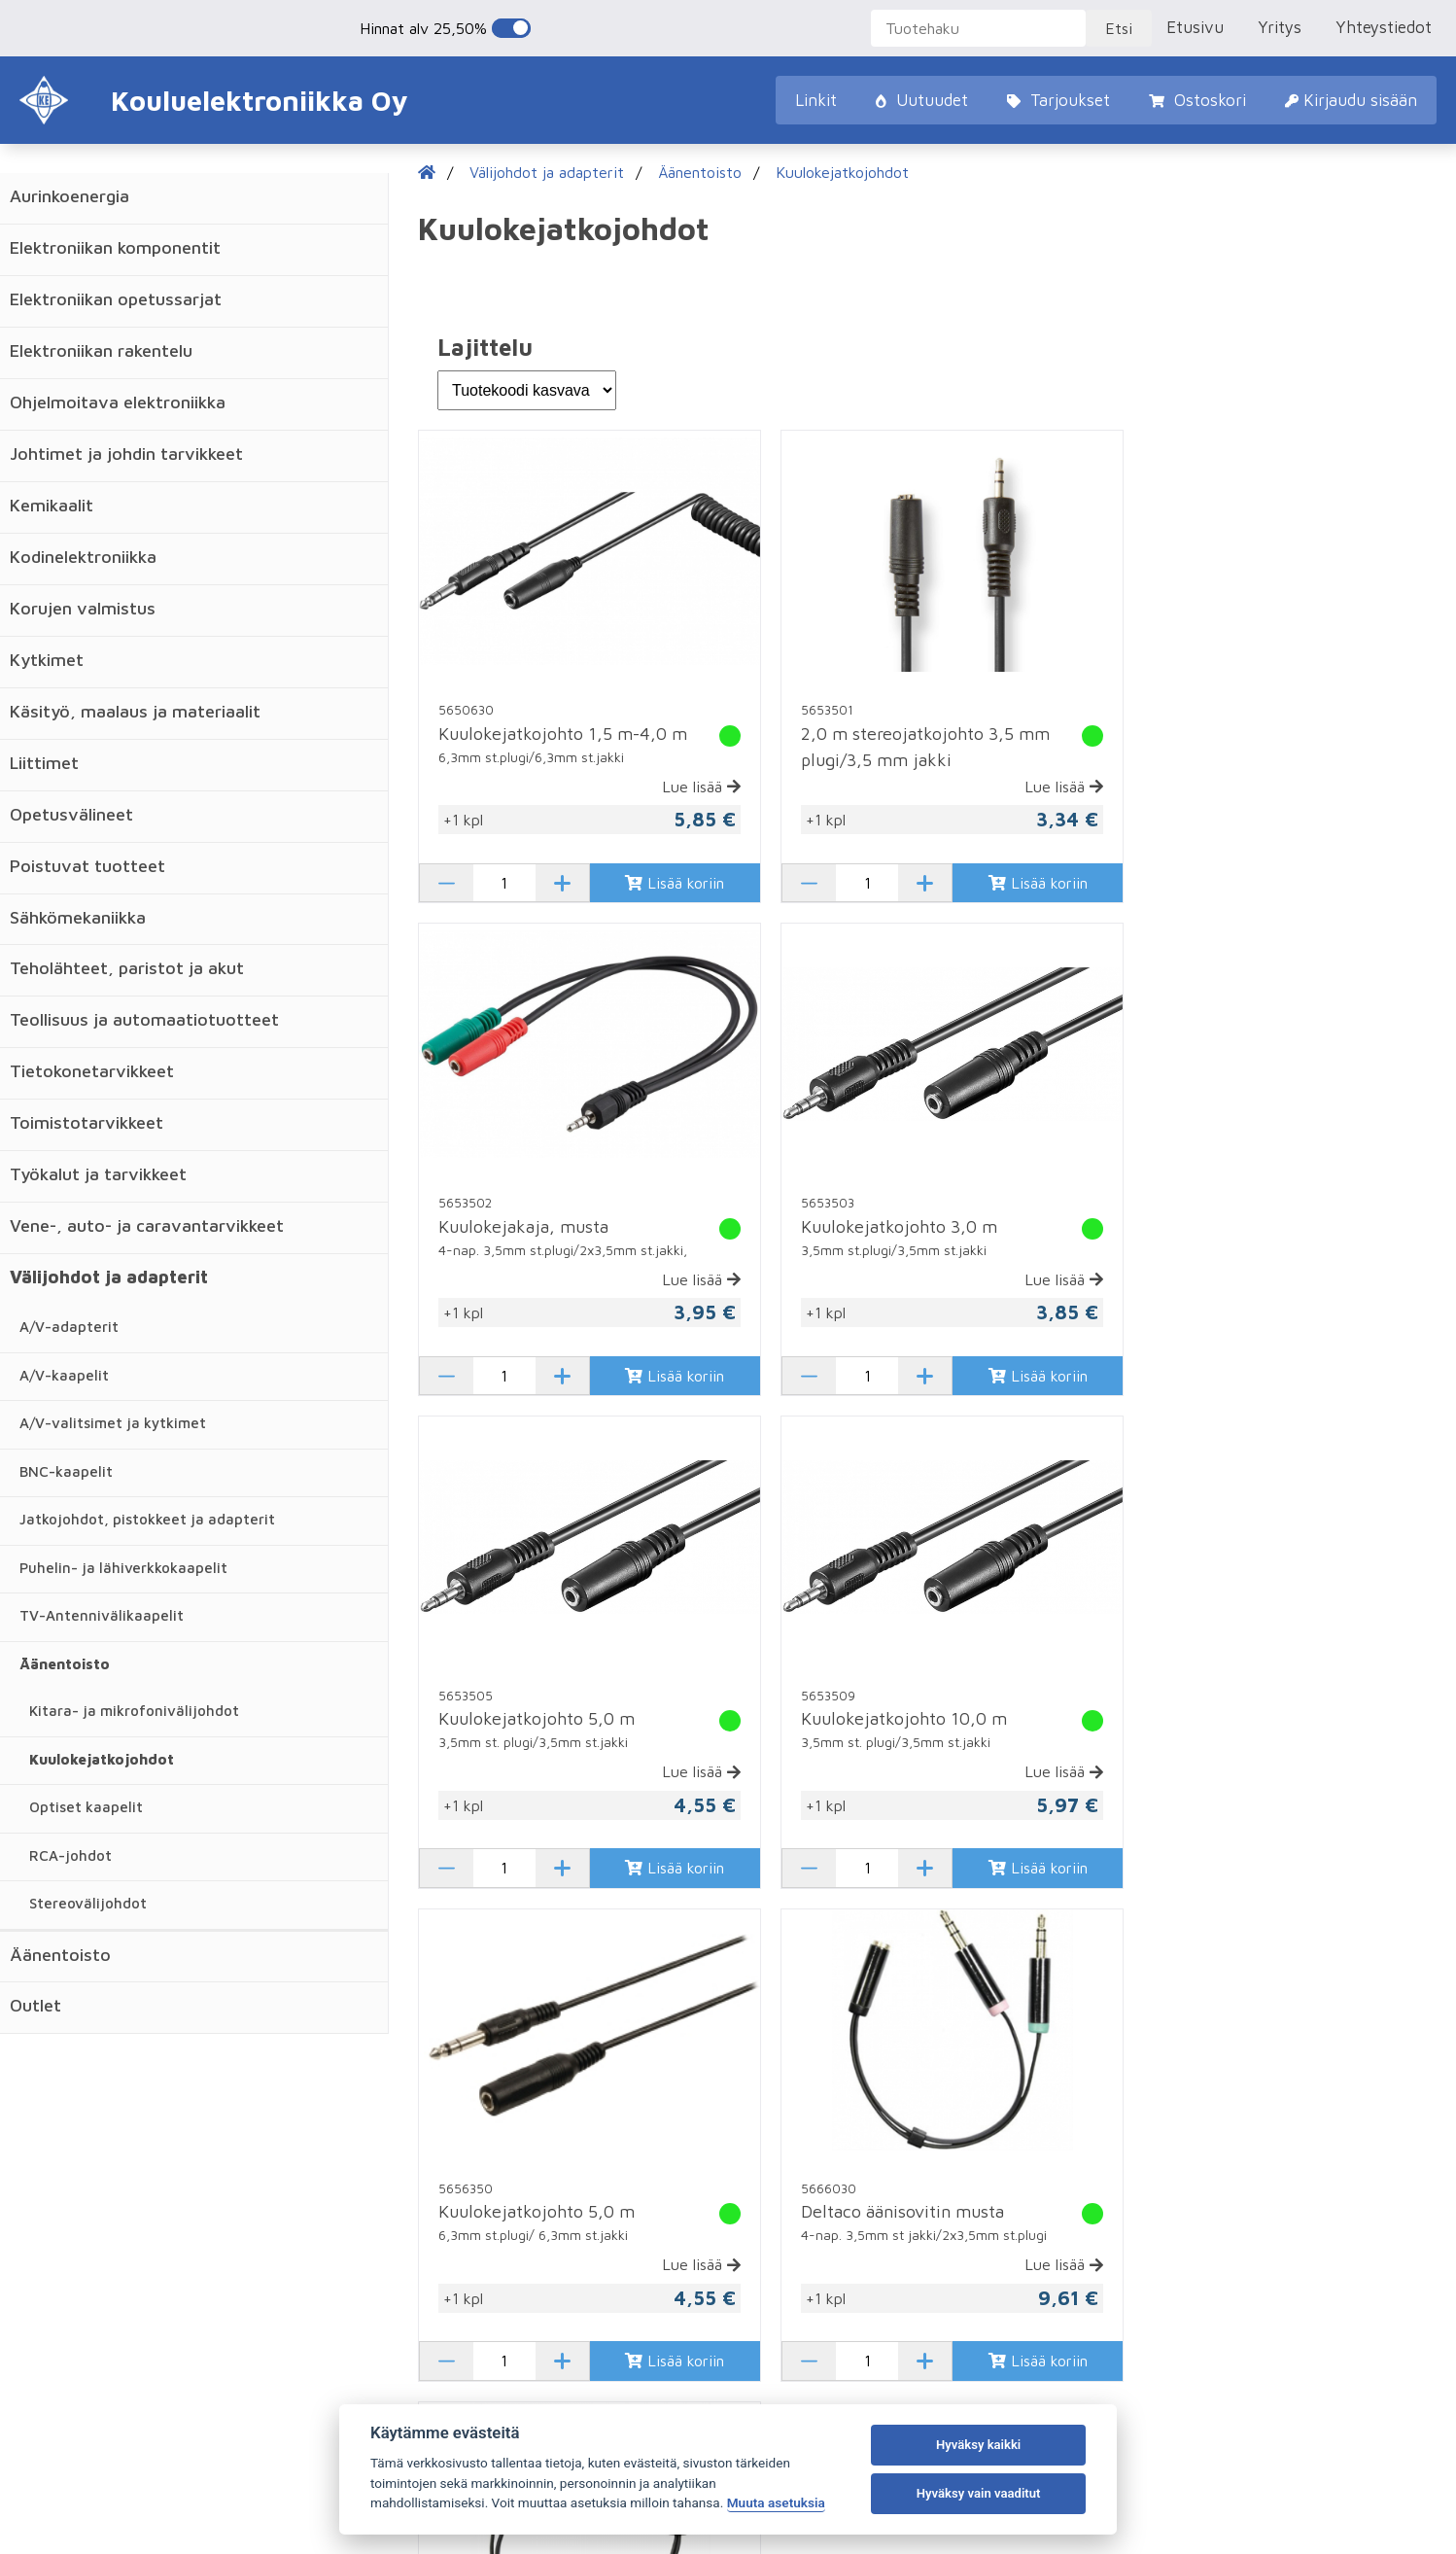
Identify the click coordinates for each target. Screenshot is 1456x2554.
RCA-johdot (70, 1855)
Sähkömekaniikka (78, 917)
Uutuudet (922, 100)
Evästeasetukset (1299, 2471)
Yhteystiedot (1383, 27)
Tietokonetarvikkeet (92, 1071)
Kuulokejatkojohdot (101, 1759)
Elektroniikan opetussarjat (116, 299)
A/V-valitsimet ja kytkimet (112, 1423)
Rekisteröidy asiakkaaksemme (831, 2123)
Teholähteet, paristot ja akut (127, 968)
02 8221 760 (1131, 2123)
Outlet (35, 2005)
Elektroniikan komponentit (115, 247)
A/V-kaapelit (64, 1375)
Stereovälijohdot (88, 1903)
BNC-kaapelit (66, 1471)
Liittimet (44, 762)
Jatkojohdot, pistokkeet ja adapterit (147, 1519)
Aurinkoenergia (69, 196)
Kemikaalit (51, 505)
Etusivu (1195, 27)
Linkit (816, 100)
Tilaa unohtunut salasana (813, 2091)
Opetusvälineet (71, 814)
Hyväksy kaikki (978, 2444)
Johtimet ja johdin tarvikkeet (126, 453)
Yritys (1279, 27)
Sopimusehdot (453, 2219)
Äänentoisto (64, 1664)
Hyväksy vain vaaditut (979, 2493)
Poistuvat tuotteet (87, 866)
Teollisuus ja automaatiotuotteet (144, 1019)
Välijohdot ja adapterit (109, 1277)
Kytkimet (47, 659)
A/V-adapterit (69, 1326)
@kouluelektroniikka (1155, 2219)
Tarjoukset (1058, 100)
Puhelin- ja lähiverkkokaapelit (123, 1567)
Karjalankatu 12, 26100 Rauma (1192, 2091)
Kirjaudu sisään (1351, 100)
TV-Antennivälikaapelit (101, 1615)
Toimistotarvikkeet (86, 1122)
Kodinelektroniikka (83, 556)
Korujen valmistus (83, 608)
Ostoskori (1197, 100)
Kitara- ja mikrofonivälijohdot (134, 1710)
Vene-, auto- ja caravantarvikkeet (147, 1225)
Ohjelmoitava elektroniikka (117, 402)
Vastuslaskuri (123, 2219)
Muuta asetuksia (776, 2502)
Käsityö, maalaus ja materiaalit (135, 711)
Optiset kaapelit (86, 1807)
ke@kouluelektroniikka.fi (1169, 2155)
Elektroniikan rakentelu (101, 350)
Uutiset (105, 2187)
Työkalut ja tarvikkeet (98, 1174)
